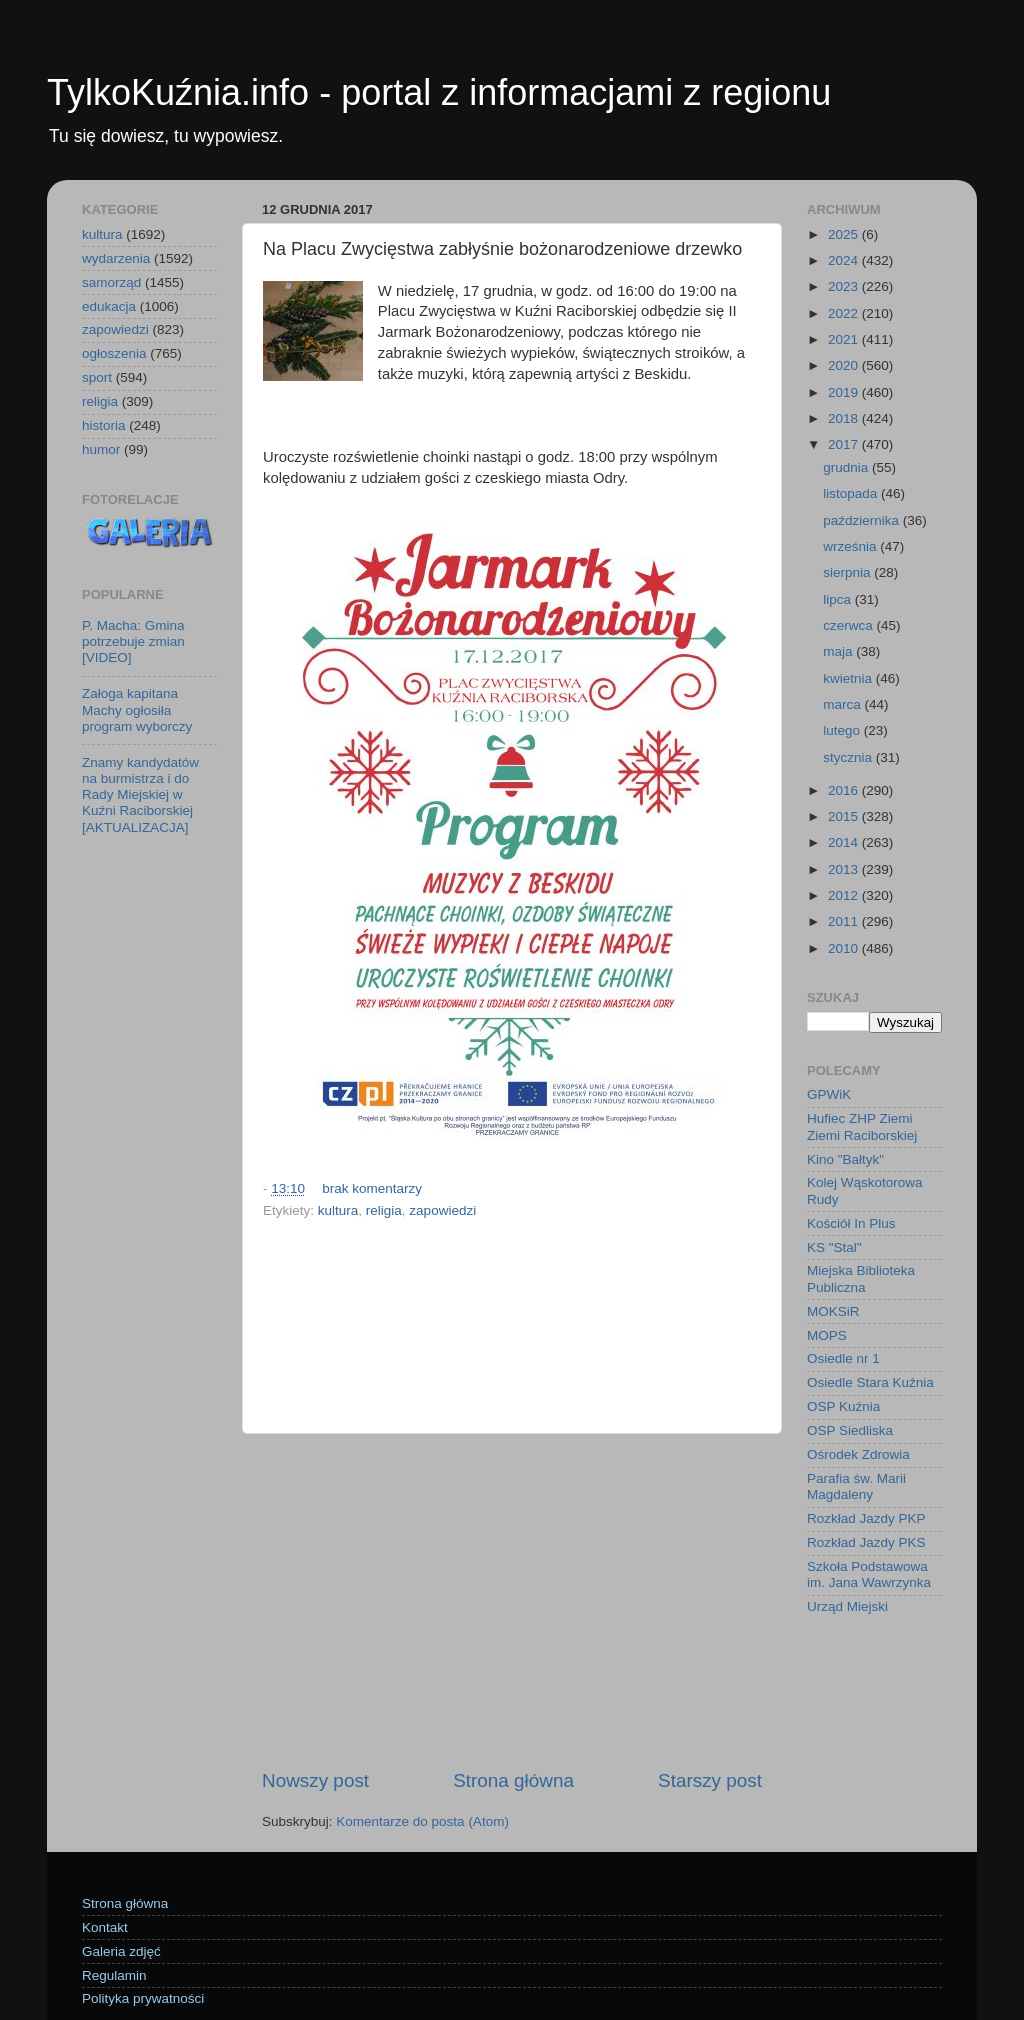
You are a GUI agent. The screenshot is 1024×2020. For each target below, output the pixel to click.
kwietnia (849, 678)
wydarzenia (116, 258)
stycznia (849, 757)
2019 (845, 392)
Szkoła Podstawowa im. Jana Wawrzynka (869, 1574)
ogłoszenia (114, 353)
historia (104, 425)
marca (843, 704)
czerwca (849, 625)
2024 (845, 260)
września (851, 546)
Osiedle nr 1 (843, 1358)
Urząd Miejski (847, 1606)
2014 (845, 842)
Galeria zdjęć (121, 1951)
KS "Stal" (834, 1247)
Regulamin (114, 1975)
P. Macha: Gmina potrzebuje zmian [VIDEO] (133, 641)
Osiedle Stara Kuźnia (870, 1382)
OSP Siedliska (850, 1430)
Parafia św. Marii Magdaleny (856, 1486)
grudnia (847, 467)
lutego (843, 730)
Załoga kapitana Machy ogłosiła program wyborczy (137, 709)
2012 (845, 895)
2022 (845, 313)
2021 (845, 339)
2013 (845, 869)
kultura (338, 1210)
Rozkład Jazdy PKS (866, 1542)
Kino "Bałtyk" (845, 1159)
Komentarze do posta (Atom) (422, 1821)
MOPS (827, 1335)
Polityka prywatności (143, 1998)
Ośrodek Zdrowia (858, 1454)
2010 (845, 948)
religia (384, 1210)
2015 (845, 816)
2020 (845, 365)
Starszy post (710, 1780)
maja (839, 651)
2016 (845, 790)
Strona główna (513, 1780)
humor (101, 449)
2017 (845, 444)
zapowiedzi (442, 1210)
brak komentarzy (372, 1188)
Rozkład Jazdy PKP (866, 1518)
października (863, 520)
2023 (845, 286)
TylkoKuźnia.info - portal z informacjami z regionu (439, 92)
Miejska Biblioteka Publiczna (861, 1278)
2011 (845, 921)
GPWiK (829, 1094)
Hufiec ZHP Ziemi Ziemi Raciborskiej (862, 1126)
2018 (845, 418)
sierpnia (848, 572)
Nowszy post (315, 1780)
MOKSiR (833, 1311)
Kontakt (105, 1927)
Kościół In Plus (851, 1223)
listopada (852, 493)
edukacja (109, 306)
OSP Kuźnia (843, 1406)
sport (97, 377)
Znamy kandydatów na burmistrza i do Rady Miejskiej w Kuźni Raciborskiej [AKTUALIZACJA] (140, 795)
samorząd (111, 282)
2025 (845, 234)
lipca (839, 599)
